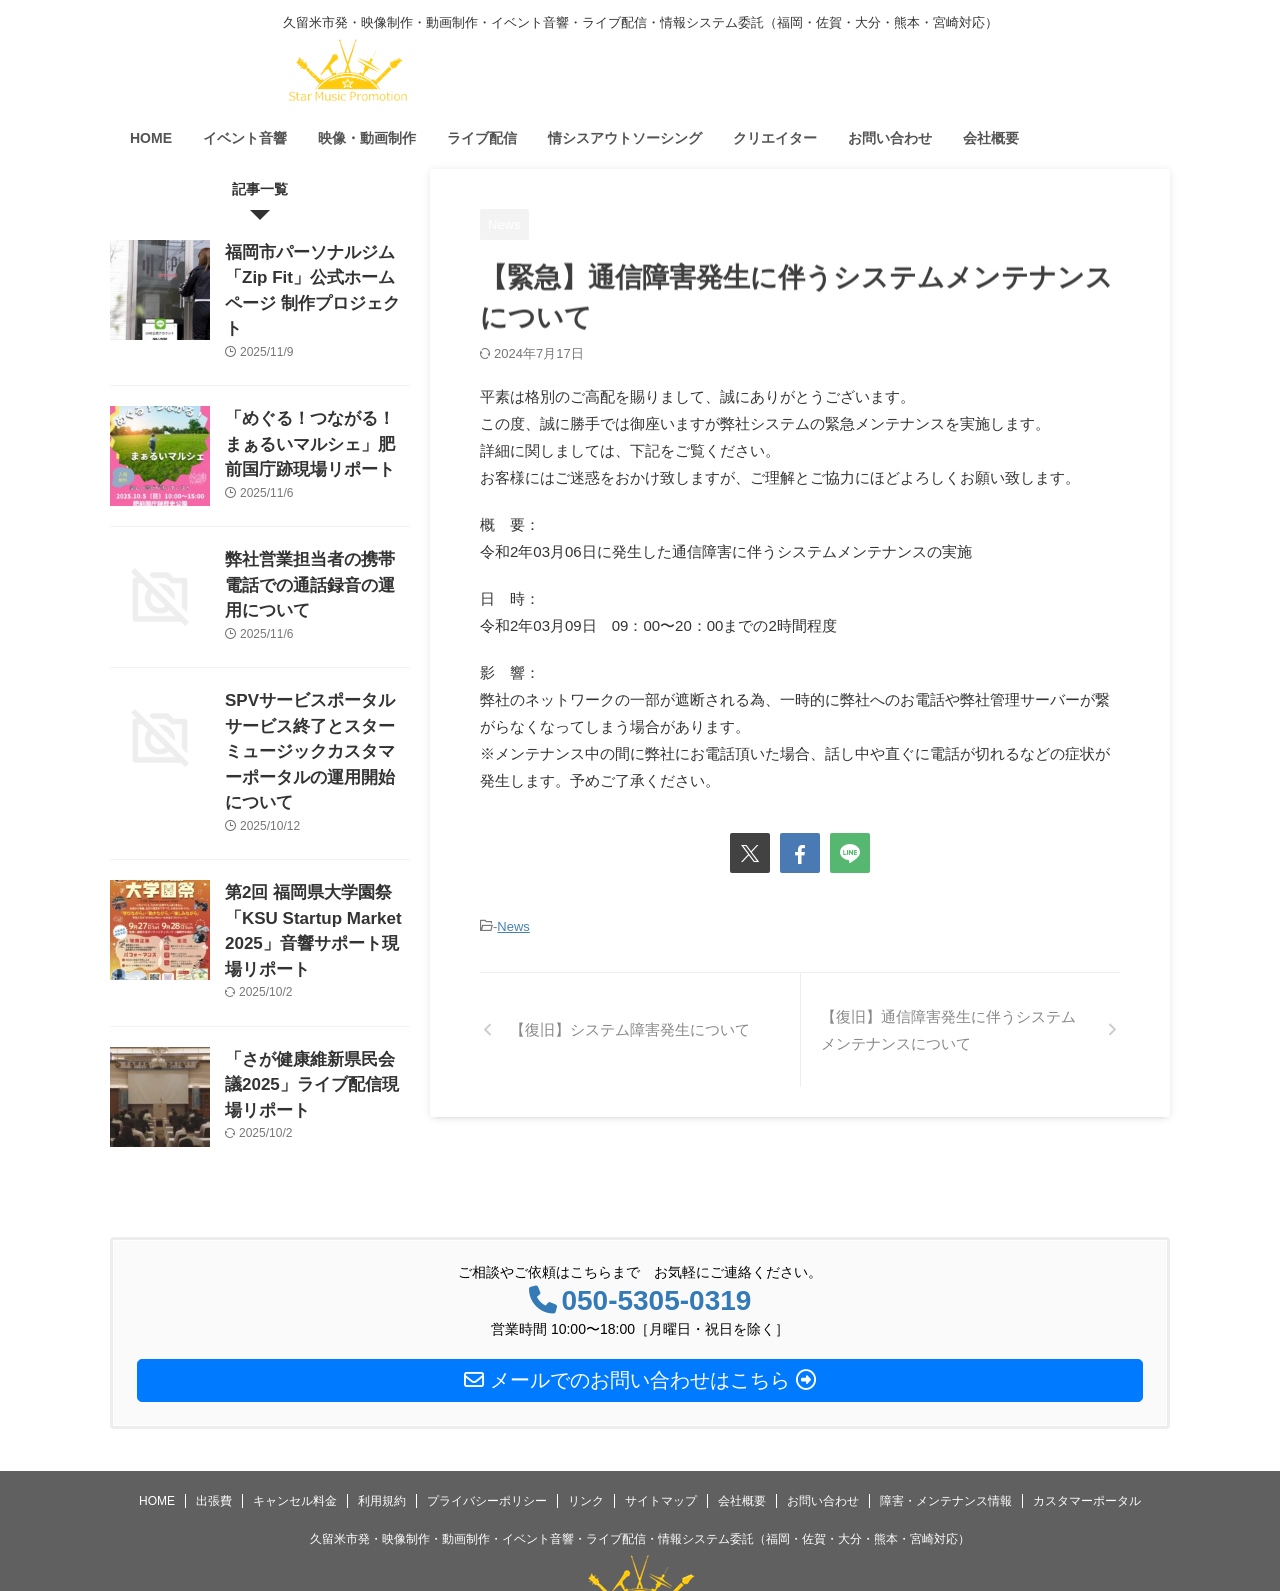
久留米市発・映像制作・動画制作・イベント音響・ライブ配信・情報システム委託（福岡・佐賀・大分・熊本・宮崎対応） (640, 1451)
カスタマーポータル (1087, 1413)
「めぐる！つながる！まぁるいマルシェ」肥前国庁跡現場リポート (316, 414)
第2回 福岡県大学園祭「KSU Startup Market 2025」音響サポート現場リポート (316, 850)
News (513, 925)
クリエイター (775, 138)
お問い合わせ (890, 138)
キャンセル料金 (295, 1413)
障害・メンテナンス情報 (946, 1413)
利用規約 (382, 1413)
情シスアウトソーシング (625, 138)
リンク (586, 1413)
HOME (151, 138)
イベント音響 (245, 138)
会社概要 (991, 138)
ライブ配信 (482, 138)
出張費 (214, 1413)
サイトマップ (661, 1413)
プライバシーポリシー (487, 1413)
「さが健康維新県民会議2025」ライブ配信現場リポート (311, 991)
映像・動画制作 (367, 138)
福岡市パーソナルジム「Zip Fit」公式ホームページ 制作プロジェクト (312, 273)
